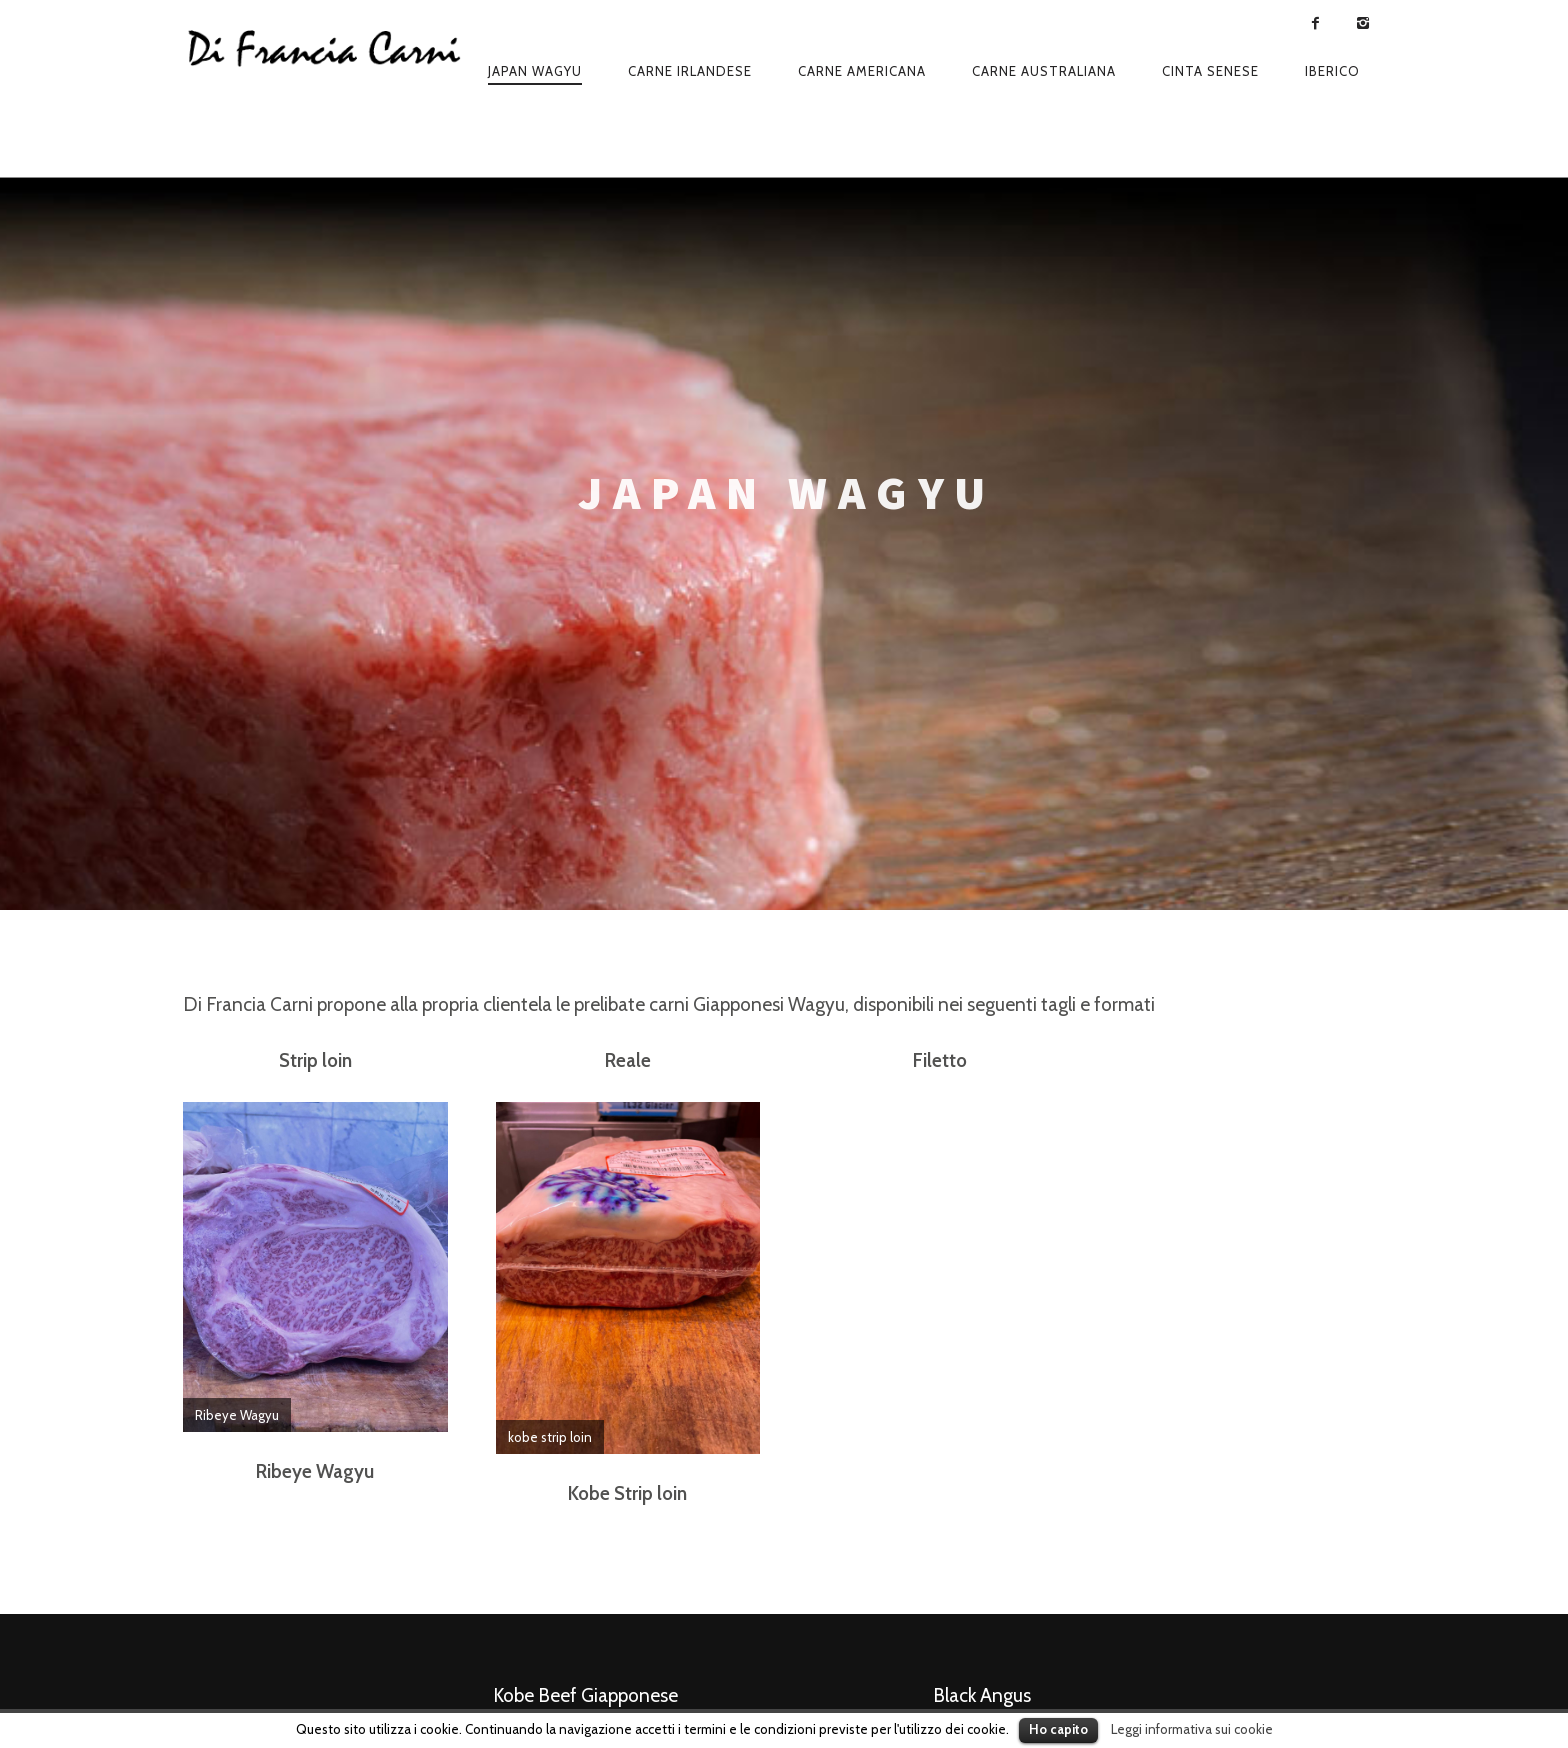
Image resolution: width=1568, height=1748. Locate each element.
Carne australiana (1044, 71)
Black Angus (982, 1695)
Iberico (1332, 71)
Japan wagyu (535, 71)
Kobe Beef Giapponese (585, 1695)
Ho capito (1058, 1729)
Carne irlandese (690, 71)
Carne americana (862, 71)
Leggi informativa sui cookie (1192, 1729)
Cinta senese (1210, 71)
